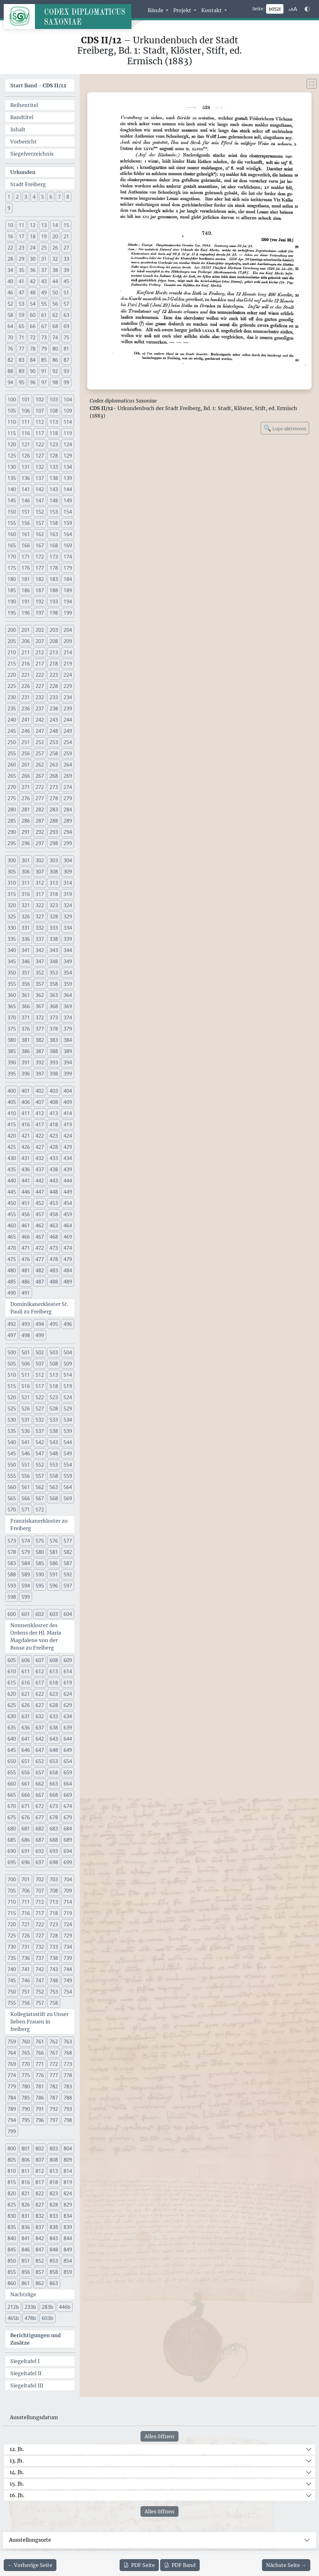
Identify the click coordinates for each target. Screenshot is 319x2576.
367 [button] (40, 1006)
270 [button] (11, 787)
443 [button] (54, 1180)
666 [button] (25, 1794)
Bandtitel (21, 117)
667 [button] (40, 1794)
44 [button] (55, 281)
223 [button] (54, 674)
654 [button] (68, 1761)
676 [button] (25, 1817)
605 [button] (11, 1660)
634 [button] (68, 1716)
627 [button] (40, 1705)
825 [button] (11, 2204)
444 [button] (68, 1180)
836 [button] (25, 2227)
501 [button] (25, 1352)
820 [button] (11, 2193)
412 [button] (40, 1113)
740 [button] (11, 1969)
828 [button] (54, 2204)
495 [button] (54, 1324)
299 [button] (68, 843)
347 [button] (40, 961)
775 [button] (25, 2075)
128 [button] (54, 455)
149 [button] (68, 500)
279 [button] (68, 798)
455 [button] (11, 1214)
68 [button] (55, 326)
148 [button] (54, 500)
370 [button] (11, 1017)
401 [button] (25, 1090)
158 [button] (54, 523)
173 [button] (54, 556)
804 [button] (68, 2148)
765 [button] (25, 2052)
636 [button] (25, 1727)
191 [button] (25, 601)
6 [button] (51, 196)
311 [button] (25, 882)
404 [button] (68, 1090)
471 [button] (25, 1248)
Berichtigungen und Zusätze (35, 2339)
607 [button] (40, 1660)
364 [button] (68, 995)
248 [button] (54, 730)
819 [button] (68, 2182)
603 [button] (54, 1614)
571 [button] (25, 1509)
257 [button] (40, 753)
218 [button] (54, 663)
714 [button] (68, 1901)
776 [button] (40, 2075)
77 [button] (21, 348)
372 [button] (40, 1017)
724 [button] (68, 1924)
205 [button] (11, 641)
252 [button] (40, 742)
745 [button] (11, 1980)
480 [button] (11, 1270)
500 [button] (11, 1352)
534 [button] (68, 1419)
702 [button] (40, 1879)
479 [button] (68, 1259)
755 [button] (11, 2002)
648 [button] (54, 1750)
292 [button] (40, 832)
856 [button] (25, 2272)
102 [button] (40, 399)
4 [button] (34, 196)
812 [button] (40, 2171)
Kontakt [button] (212, 10)
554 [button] (68, 1464)
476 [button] (25, 1259)
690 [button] (11, 1851)
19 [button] (44, 236)
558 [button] (54, 1475)
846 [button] (25, 2249)
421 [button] (25, 1135)
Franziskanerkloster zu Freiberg (39, 1524)
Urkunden (23, 172)
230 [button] (11, 697)
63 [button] (66, 315)
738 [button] (54, 1958)
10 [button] (10, 225)
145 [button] (11, 500)
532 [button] (40, 1419)
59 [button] (21, 315)
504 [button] (68, 1352)
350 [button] (11, 972)
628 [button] (54, 1705)
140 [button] (11, 489)
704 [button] (68, 1879)
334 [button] (68, 927)
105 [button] (11, 410)
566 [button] (25, 1498)
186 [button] (25, 590)
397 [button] (40, 1073)
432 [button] (40, 1158)
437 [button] (40, 1169)
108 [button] (54, 410)
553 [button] (54, 1464)
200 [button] (11, 629)
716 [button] (25, 1913)
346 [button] (25, 961)
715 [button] (11, 1913)
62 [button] (55, 315)
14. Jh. (17, 2472)
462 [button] (40, 1225)
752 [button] (40, 1991)
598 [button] (11, 1596)
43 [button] (44, 281)
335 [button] (11, 938)
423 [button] (54, 1135)
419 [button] (68, 1124)
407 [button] (40, 1102)
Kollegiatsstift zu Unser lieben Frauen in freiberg (39, 2021)
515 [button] (11, 1386)
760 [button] (25, 2041)
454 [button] (68, 1203)
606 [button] (25, 1660)
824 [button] (68, 2193)
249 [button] (68, 730)
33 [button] (66, 258)
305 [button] (11, 871)
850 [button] (11, 2260)
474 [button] (68, 1248)
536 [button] (25, 1431)
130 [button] (11, 466)
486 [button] (25, 1281)
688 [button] (54, 1839)
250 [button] (11, 742)
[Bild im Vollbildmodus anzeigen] (312, 84)
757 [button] (40, 2002)
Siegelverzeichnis (32, 154)
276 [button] (25, 798)
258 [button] (54, 753)
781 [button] (40, 2086)
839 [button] (68, 2227)
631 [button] (25, 1716)
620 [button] (11, 1693)
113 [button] (54, 421)
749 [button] (68, 1980)
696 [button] (25, 1862)
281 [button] (25, 809)
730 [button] (11, 1946)
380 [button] (11, 1040)
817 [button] (40, 2182)
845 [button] (11, 2249)
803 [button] (54, 2148)
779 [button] (11, 2086)
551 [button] (25, 1464)
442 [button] (40, 1180)
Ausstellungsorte (30, 2540)
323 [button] (54, 905)
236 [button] (25, 708)
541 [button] (25, 1442)
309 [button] (68, 871)
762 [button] (54, 2041)
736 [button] (25, 1958)
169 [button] (68, 545)
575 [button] (40, 1540)
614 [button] (68, 1671)
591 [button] (54, 1574)
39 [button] (66, 270)
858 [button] (54, 2272)
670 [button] (11, 1806)
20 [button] (55, 236)
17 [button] (21, 236)
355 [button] (11, 983)
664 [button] (68, 1783)
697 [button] (40, 1862)
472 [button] (40, 1248)
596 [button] (54, 1585)
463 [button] (54, 1225)
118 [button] (54, 433)
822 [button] (40, 2193)
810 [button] (11, 2171)
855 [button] (11, 2272)
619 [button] (68, 1682)
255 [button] (11, 753)
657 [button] (40, 1772)
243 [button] (54, 719)
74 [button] (55, 337)
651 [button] (25, 1761)
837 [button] (40, 2227)
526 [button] (25, 1408)
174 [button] (68, 556)
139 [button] (68, 478)
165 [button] (11, 545)
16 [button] (10, 236)
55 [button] (44, 303)
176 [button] (25, 567)
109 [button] (68, 410)
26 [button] (55, 247)
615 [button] (11, 1682)
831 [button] (25, 2215)
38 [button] (55, 270)
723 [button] (54, 1924)
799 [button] (11, 2131)
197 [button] (40, 612)
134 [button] (68, 466)
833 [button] (54, 2215)
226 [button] (25, 686)
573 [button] (11, 1540)
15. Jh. (17, 2484)
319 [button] (68, 894)
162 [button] (40, 534)
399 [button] (68, 1073)
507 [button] (40, 1363)
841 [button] (25, 2238)
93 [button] (66, 371)
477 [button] (40, 1259)
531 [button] (25, 1419)
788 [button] (68, 2097)
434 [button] (68, 1158)
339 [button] (68, 938)
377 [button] (40, 1028)
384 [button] (68, 1040)
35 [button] (21, 270)
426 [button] (25, 1146)
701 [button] (25, 1879)
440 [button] (11, 1180)
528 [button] (54, 1408)
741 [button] (25, 1969)
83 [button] (21, 359)
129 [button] (68, 455)
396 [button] (25, 1073)
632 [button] (40, 1716)
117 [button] (40, 433)
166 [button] (25, 545)
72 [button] (33, 337)
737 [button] (40, 1958)
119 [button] (68, 433)
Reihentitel (24, 105)
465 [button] (11, 1236)
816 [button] (25, 2182)
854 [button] (68, 2260)
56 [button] (55, 303)
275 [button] (11, 798)
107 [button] (40, 410)
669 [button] (68, 1794)
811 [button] (25, 2171)
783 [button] (68, 2086)
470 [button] (11, 1248)
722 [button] (40, 1924)
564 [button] (68, 1487)
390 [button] (11, 1062)
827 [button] (40, 2204)
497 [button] (11, 1335)
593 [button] (11, 1585)
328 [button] (54, 916)
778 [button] (68, 2075)
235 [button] (11, 708)
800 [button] (11, 2148)
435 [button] (11, 1169)
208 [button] (54, 641)
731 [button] (25, 1946)
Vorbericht (23, 141)
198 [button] (54, 612)
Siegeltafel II (25, 2373)
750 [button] (11, 1991)
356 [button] (25, 983)
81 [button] (66, 348)
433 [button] (54, 1158)
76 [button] (10, 348)
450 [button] (11, 1203)
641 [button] (25, 1738)
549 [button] (68, 1453)
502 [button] (40, 1352)
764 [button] (11, 2052)
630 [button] (11, 1716)
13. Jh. (17, 2461)
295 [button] (11, 843)
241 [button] (25, 719)
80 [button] (55, 348)
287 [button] (40, 820)
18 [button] (33, 236)
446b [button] (64, 2306)
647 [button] (40, 1750)
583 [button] (11, 1563)
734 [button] (68, 1946)
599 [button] (25, 1596)
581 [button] (54, 1552)
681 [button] (25, 1828)
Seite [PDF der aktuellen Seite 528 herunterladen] (139, 2565)
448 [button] (54, 1191)
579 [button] (25, 1552)
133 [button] (54, 466)
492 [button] (11, 1324)
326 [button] (25, 916)
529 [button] (68, 1408)
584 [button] (25, 1563)
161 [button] (25, 534)
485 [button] (11, 1281)
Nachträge (23, 2294)
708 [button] (54, 1890)
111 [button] (25, 421)
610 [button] (11, 1671)
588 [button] (11, 1574)
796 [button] (40, 2120)
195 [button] (11, 612)
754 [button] (68, 1991)
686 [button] (25, 1839)
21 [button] (66, 236)
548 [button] (54, 1453)
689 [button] (68, 1839)
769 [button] (11, 2064)
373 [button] (54, 1017)
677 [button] (40, 1817)
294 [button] (68, 832)
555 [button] (11, 1475)
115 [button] (11, 433)
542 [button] (40, 1442)
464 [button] (68, 1225)
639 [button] (68, 1727)
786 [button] (40, 2097)
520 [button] (11, 1397)
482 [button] (40, 1270)
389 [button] (68, 1051)
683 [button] (54, 1828)
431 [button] (25, 1158)
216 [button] (25, 663)
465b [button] (13, 2318)
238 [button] (54, 708)
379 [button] (68, 1028)
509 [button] (68, 1363)
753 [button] (54, 1991)
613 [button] (54, 1671)
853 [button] (54, 2260)
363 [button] (54, 995)
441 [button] (25, 1180)
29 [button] (21, 258)
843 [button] (54, 2238)
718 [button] (54, 1913)
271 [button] (25, 787)
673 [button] (54, 1806)
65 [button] (21, 326)
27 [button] (66, 247)
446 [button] (25, 1191)
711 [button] (25, 1901)
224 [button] (68, 674)
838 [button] (54, 2227)
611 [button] (25, 1671)
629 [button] (68, 1705)
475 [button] (11, 1259)
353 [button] (54, 972)
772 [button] (54, 2064)
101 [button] (25, 399)
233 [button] (54, 697)
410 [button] (11, 1113)
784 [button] (11, 2097)
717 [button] (40, 1913)
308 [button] (54, 871)
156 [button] (25, 523)
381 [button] (25, 1040)
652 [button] (40, 1761)
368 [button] (54, 1006)
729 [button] (68, 1935)
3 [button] (25, 196)
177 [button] (40, 567)
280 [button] (11, 809)
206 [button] (25, 641)
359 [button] (68, 983)
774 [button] (11, 2075)
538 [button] (54, 1431)
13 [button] (44, 225)
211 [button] (25, 652)
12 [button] (33, 225)
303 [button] (54, 860)
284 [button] (68, 809)
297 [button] (40, 843)
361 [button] (25, 995)
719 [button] (68, 1913)
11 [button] (21, 225)
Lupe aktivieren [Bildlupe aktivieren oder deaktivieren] (285, 428)
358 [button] (54, 983)
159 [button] (68, 523)
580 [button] (40, 1552)
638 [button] (54, 1727)
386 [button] (25, 1051)
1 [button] (8, 196)
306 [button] (25, 871)
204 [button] (68, 629)
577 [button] (68, 1540)
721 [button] (25, 1924)
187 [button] (40, 590)
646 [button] (25, 1750)
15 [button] (66, 225)
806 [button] (25, 2159)
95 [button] (21, 382)
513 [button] (54, 1374)
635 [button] (11, 1727)
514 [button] (68, 1374)
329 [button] (68, 916)
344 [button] (68, 950)
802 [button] (40, 2148)
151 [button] (25, 511)
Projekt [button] (183, 10)
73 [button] (44, 337)
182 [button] (40, 579)
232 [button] (40, 697)
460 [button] (11, 1225)
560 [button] (11, 1487)
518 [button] (54, 1386)
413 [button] (54, 1113)
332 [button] (40, 927)
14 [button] (55, 225)
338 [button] (54, 938)
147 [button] (40, 500)
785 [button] (25, 2097)
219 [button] (68, 663)
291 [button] (25, 832)
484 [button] (68, 1270)
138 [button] (54, 478)
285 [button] (11, 820)
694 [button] (68, 1851)
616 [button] (25, 1682)
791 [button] (40, 2108)
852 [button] (40, 2260)
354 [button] (68, 972)
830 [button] (11, 2215)
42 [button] (33, 281)
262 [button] (40, 764)
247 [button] (40, 730)
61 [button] (44, 315)
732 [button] (40, 1946)
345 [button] (11, 961)
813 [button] (54, 2171)
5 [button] (42, 196)
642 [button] (40, 1738)
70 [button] (10, 337)
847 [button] (40, 2249)
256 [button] (25, 753)
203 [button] (54, 629)
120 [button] (11, 444)
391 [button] (25, 1062)
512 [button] (40, 1374)
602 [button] (40, 1614)
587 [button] (68, 1563)
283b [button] (47, 2306)
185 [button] (11, 590)
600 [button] (11, 1614)
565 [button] (11, 1498)
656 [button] (25, 1772)
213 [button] (54, 652)
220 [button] (11, 674)
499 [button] (40, 1335)
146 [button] (25, 500)
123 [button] (54, 444)
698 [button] (54, 1862)
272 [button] (40, 787)
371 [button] (25, 1017)
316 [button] (25, 894)
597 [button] (68, 1585)
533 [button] (54, 1419)
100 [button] (11, 399)
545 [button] (11, 1453)
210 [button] (11, 652)
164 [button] (68, 534)
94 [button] (10, 382)
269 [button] (68, 775)
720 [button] (11, 1924)
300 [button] (11, 860)
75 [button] (66, 337)
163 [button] (54, 534)
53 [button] (21, 303)
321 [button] (25, 905)
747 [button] (40, 1980)
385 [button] (11, 1051)
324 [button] (68, 905)
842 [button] (40, 2238)
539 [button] (68, 1431)
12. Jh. (17, 2449)
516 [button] (25, 1386)
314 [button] (68, 882)
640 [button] (11, 1738)
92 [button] (55, 371)
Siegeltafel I (25, 2361)
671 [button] (25, 1806)
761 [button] (40, 2041)
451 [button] (25, 1203)
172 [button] (40, 556)
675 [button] (11, 1817)
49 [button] (44, 292)
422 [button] (40, 1135)
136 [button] (25, 478)
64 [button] (10, 326)
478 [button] (54, 1259)
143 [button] (54, 489)
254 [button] (68, 742)
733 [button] (54, 1946)
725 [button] (11, 1935)
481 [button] (25, 1270)
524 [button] (68, 1397)
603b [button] (47, 2318)
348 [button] (54, 961)
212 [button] (40, 652)
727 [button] (40, 1935)
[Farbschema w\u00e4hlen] (307, 9)
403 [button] (54, 1090)
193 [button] (54, 601)
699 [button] (68, 1862)
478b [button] (30, 2318)
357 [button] (40, 983)
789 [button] (11, 2108)
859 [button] (68, 2272)
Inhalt (18, 129)
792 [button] (54, 2108)
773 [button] (68, 2064)
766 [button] (40, 2052)
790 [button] (25, 2108)
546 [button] (25, 1453)
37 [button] (44, 270)
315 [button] (11, 894)
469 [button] (68, 1236)
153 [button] (54, 511)
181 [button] (25, 579)
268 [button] (54, 775)
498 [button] (25, 1335)
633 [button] (54, 1716)
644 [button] (68, 1738)
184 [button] (68, 579)
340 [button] (11, 950)
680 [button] (11, 1828)
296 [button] (25, 843)
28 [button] (10, 258)
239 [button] (68, 708)
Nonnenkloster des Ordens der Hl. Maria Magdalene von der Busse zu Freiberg (35, 1636)
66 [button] (33, 326)
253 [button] (54, 742)
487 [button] (40, 1281)
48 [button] (33, 292)
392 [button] (40, 1062)
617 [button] (40, 1682)
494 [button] (40, 1324)
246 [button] (25, 730)
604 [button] (68, 1614)
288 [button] (54, 820)
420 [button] (11, 1135)
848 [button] (54, 2249)
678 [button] (54, 1817)
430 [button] (11, 1158)
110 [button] (11, 421)
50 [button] (55, 292)
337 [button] (40, 938)
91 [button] (44, 371)
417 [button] (40, 1124)
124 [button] (68, 444)
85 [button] (44, 359)
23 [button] (21, 247)
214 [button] (68, 652)
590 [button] (40, 1574)
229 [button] (68, 686)
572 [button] (40, 1509)
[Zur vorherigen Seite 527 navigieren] (30, 2565)
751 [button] (25, 1991)
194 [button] (68, 601)
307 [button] (40, 871)
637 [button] (40, 1727)
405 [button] (11, 1102)
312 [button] (40, 882)
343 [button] (54, 950)
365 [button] (11, 1006)
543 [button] (54, 1442)
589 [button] (25, 1574)
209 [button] (68, 641)
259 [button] (68, 753)
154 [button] (68, 511)
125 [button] (11, 455)
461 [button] (25, 1225)
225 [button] (11, 686)
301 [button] (25, 860)
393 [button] (54, 1062)
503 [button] (54, 1352)
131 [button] (25, 466)
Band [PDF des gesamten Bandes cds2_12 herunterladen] (180, 2565)
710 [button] (11, 1901)
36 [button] (33, 270)
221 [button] (25, 674)
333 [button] (54, 927)
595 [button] (40, 1585)
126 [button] (25, 455)
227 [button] (40, 686)
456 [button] (25, 1214)
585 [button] (40, 1563)
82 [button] (10, 359)
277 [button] (40, 798)
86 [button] (55, 359)
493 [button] (25, 1324)
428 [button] (54, 1146)
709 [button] (68, 1890)
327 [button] (40, 916)
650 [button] (11, 1761)
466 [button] (25, 1236)
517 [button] (40, 1386)
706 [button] (25, 1890)
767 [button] (54, 2052)
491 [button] (25, 1292)
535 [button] (11, 1431)
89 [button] (21, 371)
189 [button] (68, 590)
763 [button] (68, 2041)
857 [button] (40, 2272)
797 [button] (54, 2120)
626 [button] (25, 1705)
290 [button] (11, 832)
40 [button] (10, 281)
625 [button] (11, 1705)
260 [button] (11, 764)
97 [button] (44, 382)
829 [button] (68, 2204)
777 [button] (54, 2075)
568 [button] (54, 1498)
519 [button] (68, 1386)
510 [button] (11, 1374)
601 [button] (25, 1614)
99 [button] (66, 382)
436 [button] (25, 1169)
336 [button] (25, 938)
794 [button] (11, 2120)
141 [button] (25, 489)
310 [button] (11, 882)
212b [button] (13, 2306)
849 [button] (68, 2249)
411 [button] (25, 1113)
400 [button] (11, 1090)
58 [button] (10, 315)
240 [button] (11, 719)
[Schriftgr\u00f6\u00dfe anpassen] (293, 9)
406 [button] (25, 1102)
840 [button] (11, 2238)
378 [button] (54, 1028)
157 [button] (40, 523)
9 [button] (8, 208)
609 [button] (68, 1660)
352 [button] (40, 972)
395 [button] (11, 1073)
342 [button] (40, 950)
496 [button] (68, 1324)
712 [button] (40, 1901)
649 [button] (68, 1750)
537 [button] (40, 1431)
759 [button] (11, 2041)
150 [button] (11, 511)
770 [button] (25, 2064)
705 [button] (11, 1890)
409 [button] (68, 1102)
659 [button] (68, 1772)
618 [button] (54, 1682)
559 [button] (68, 1475)
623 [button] (54, 1693)
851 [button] (25, 2260)
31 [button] (44, 258)
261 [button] (25, 764)
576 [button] (54, 1540)
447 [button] (40, 1191)
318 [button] (54, 894)
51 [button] (66, 292)
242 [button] (40, 719)
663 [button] (54, 1783)
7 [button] (59, 196)
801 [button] (25, 2148)
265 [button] (11, 775)
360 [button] (11, 995)
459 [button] (68, 1214)
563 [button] (54, 1487)
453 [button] (54, 1203)
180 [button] (11, 579)
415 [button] (11, 1124)
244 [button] (68, 719)
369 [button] (68, 1006)
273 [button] (54, 787)
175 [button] (11, 567)
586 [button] (54, 1563)
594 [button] (25, 1585)
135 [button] (11, 478)
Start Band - (38, 85)
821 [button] (25, 2193)
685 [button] (11, 1839)
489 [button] (68, 1281)
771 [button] (40, 2064)
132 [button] (40, 466)
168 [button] (54, 545)
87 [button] (66, 359)
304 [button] (68, 860)
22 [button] (10, 247)
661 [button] (25, 1783)
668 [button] (54, 1794)
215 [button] (11, 663)
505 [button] (11, 1363)
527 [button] (40, 1408)
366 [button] (25, 1006)
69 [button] (66, 326)
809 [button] (68, 2159)
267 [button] (40, 775)
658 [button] (54, 1772)
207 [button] (40, 641)
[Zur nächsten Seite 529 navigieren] (286, 2565)
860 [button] (11, 2283)
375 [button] (11, 1028)
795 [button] (25, 2120)
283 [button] (54, 809)
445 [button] (11, 1191)
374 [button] (68, 1017)
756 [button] (25, 2002)
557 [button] (40, 1475)
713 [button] (54, 1901)
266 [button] (25, 775)
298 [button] (54, 843)
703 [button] (54, 1879)
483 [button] (54, 1270)
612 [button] (40, 1671)
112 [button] (40, 421)
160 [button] (11, 534)
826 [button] (25, 2204)
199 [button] (68, 612)
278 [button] (54, 798)
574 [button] (25, 1540)
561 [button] (25, 1487)
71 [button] (21, 337)
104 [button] (68, 399)
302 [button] (40, 860)
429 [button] (68, 1146)
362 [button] (40, 995)
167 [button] (40, 545)
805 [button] (11, 2159)
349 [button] (68, 961)
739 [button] (68, 1958)
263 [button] (54, 764)
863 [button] (54, 2283)
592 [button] (68, 1574)
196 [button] (25, 612)
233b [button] (30, 2306)
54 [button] (33, 303)
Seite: (258, 9)
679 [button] (68, 1817)
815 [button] (11, 2182)
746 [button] (25, 1980)
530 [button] (11, 1419)
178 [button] (54, 567)
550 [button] (11, 1464)
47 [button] (21, 292)
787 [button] (54, 2097)
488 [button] (54, 1281)
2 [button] (17, 196)
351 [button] (25, 972)
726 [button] (25, 1935)
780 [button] (25, 2086)
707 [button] (40, 1890)
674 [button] (68, 1806)
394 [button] (68, 1062)
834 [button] (68, 2215)
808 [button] (54, 2159)
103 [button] (54, 399)
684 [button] (68, 1828)
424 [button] (68, 1135)
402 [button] (40, 1090)
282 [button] (40, 809)
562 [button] (40, 1487)
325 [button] (11, 916)
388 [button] (54, 1051)
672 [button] (40, 1806)
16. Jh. (17, 2495)
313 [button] (54, 882)
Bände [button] (156, 10)
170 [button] (11, 556)
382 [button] (40, 1040)
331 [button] (25, 927)
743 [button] (54, 1969)
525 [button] (11, 1408)
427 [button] (40, 1146)
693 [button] (54, 1851)
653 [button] (54, 1761)
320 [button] (11, 905)
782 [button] (54, 2086)
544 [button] (68, 1442)
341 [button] (25, 950)
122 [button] (40, 444)
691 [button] (25, 1851)
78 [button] (33, 348)
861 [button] (25, 2283)
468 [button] (54, 1236)
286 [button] (25, 820)
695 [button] (11, 1862)
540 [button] (11, 1442)
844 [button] (68, 2238)
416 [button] (25, 1124)
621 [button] (25, 1693)
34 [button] (10, 270)
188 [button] (54, 590)
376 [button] (25, 1028)
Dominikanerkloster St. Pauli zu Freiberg (39, 1308)
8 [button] (67, 196)
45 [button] (66, 281)
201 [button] (25, 629)
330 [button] (11, 927)
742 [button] (40, 1969)
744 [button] (68, 1969)
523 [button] (54, 1397)
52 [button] (10, 303)
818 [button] (54, 2182)
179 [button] (68, 567)
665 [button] (11, 1794)
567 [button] (40, 1498)
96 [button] (33, 382)
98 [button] (55, 382)
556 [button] (25, 1475)
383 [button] (54, 1040)
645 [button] (11, 1750)
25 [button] (44, 247)
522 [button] (40, 1397)
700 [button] (11, 1879)
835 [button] (11, 2227)
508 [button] (54, 1363)
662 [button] (40, 1783)
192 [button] (40, 601)
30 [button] (33, 258)
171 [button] (25, 556)
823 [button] (54, 2193)
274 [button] (68, 787)
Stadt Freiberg (28, 184)
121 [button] (25, 444)
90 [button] (33, 371)
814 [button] (68, 2171)
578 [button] (11, 1552)
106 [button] (25, 410)
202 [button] (40, 629)
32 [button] (55, 258)
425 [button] (11, 1146)
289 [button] (68, 820)
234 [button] (68, 697)
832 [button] (40, 2215)
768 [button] (68, 2052)
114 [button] (68, 421)
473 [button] (54, 1248)
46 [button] (10, 292)
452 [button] (40, 1203)
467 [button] (40, 1236)
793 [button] (68, 2108)
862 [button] (40, 2283)
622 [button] (40, 1693)
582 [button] (68, 1552)
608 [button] (54, 1660)
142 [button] (40, 489)
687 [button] (40, 1839)
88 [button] (10, 371)
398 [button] (54, 1073)
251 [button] (25, 742)
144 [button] (68, 489)
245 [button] (11, 730)
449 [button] (68, 1191)
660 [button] (11, 1783)
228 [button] (54, 686)
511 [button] (25, 1374)
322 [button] (40, 905)
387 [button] (40, 1051)
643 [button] (54, 1738)
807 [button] (40, 2159)
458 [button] (54, 1214)
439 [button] (68, 1169)
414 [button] (68, 1113)
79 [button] (44, 348)
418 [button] (54, 1124)
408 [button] (54, 1102)
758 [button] (54, 2002)
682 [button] (40, 1828)
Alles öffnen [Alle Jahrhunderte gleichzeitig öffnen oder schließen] (159, 2436)
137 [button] (40, 478)
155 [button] (11, 523)
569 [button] (68, 1498)
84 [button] (33, 359)
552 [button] (40, 1464)
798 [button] (68, 2120)
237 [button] (40, 708)
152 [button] (40, 511)
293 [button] (54, 832)
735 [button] (11, 1958)
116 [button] (25, 433)
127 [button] (40, 455)
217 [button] (40, 663)
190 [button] (11, 601)
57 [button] (66, 303)
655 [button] (11, 1772)
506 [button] (25, 1363)
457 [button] (40, 1214)
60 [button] (33, 315)
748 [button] (54, 1980)
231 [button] (25, 697)
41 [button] (21, 281)
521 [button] (25, 1397)
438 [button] (54, 1169)
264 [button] (68, 764)
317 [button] (40, 894)
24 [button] (33, 247)
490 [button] (11, 1292)
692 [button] (40, 1851)
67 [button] (44, 326)
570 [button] (11, 1509)
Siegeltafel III (26, 2385)
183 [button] (54, 579)
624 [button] (68, 1693)
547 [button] (40, 1453)
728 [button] (54, 1935)
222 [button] (40, 674)
